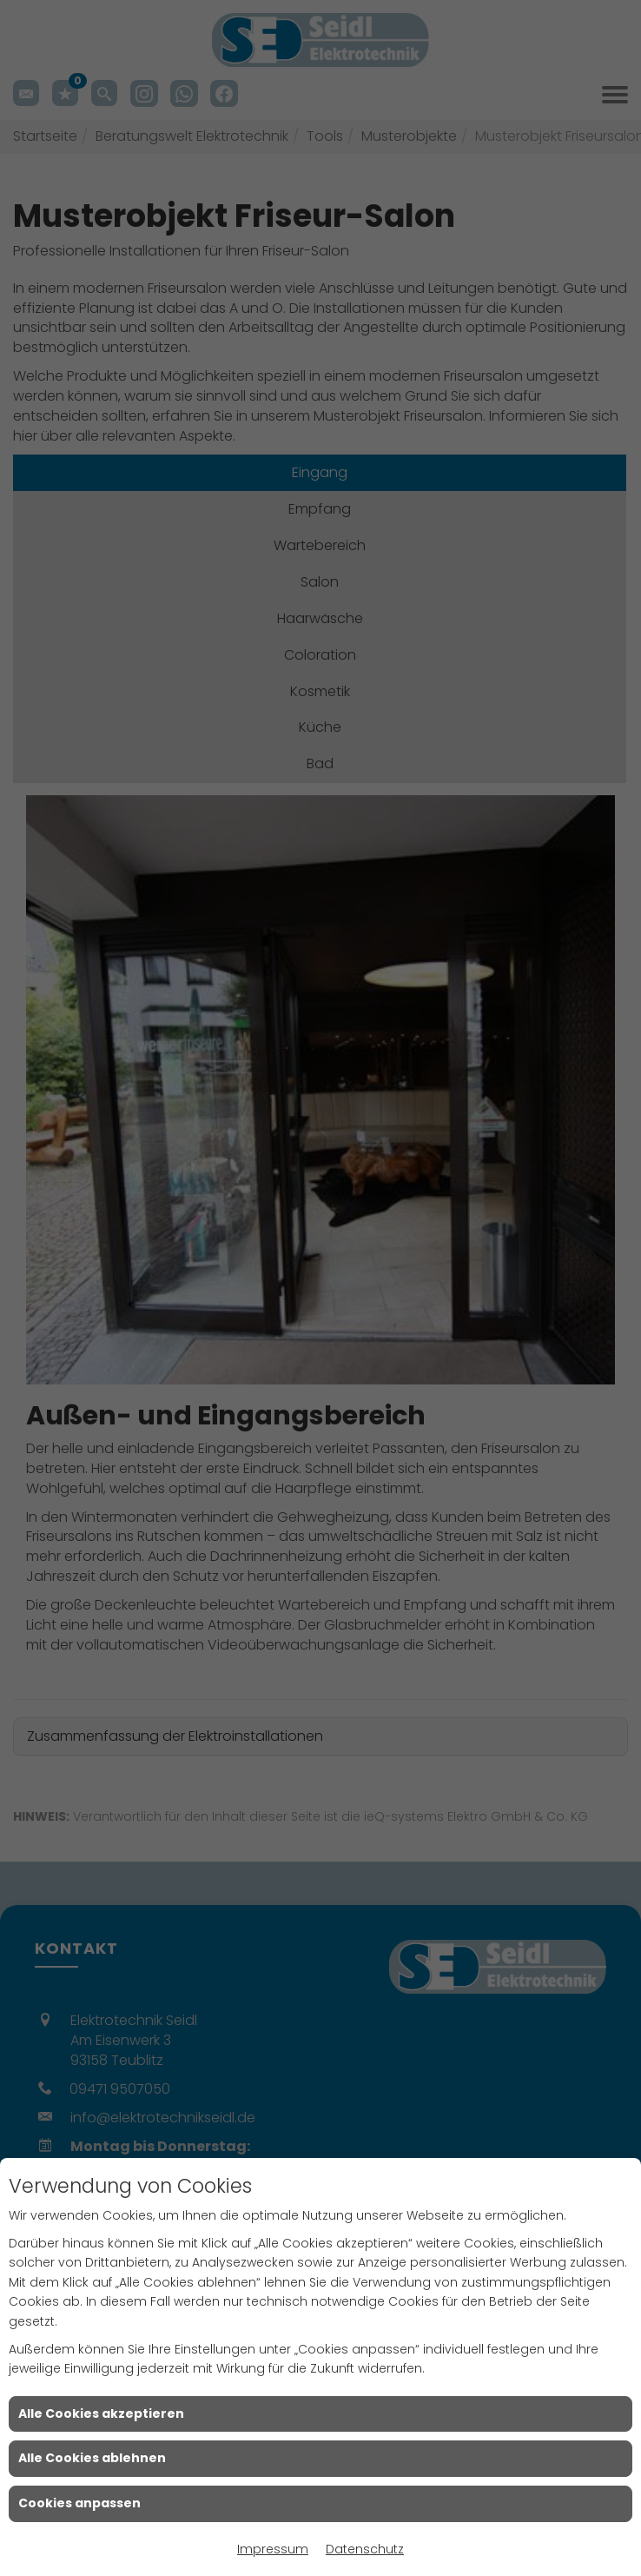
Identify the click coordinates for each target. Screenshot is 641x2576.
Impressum (272, 2549)
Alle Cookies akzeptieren (101, 2413)
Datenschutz (365, 2549)
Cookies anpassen (79, 2503)
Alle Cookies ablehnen (92, 2457)
